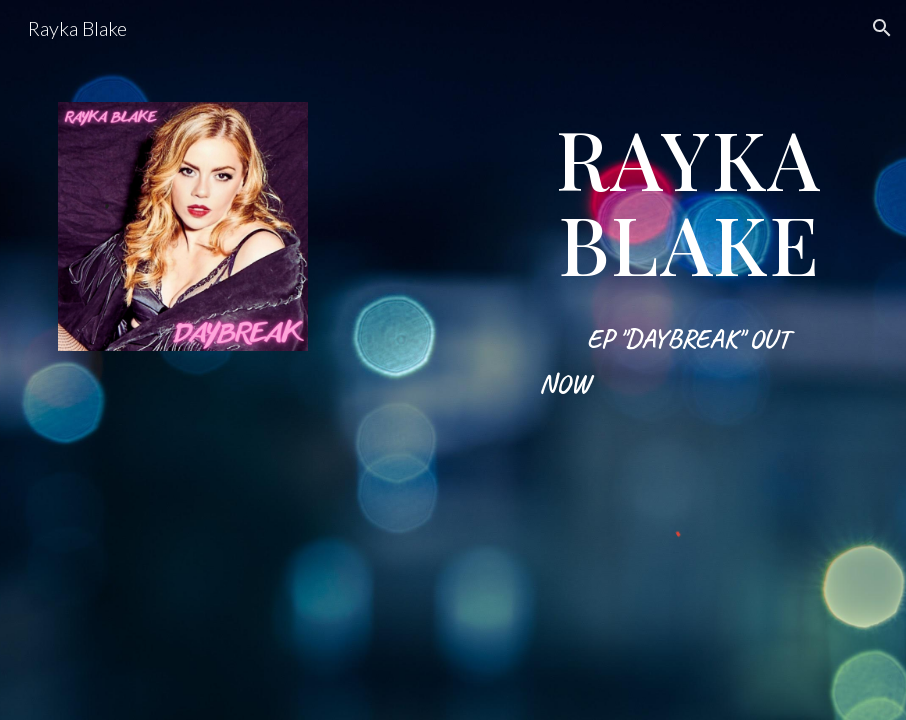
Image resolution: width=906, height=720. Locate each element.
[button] (882, 28)
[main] (689, 270)
